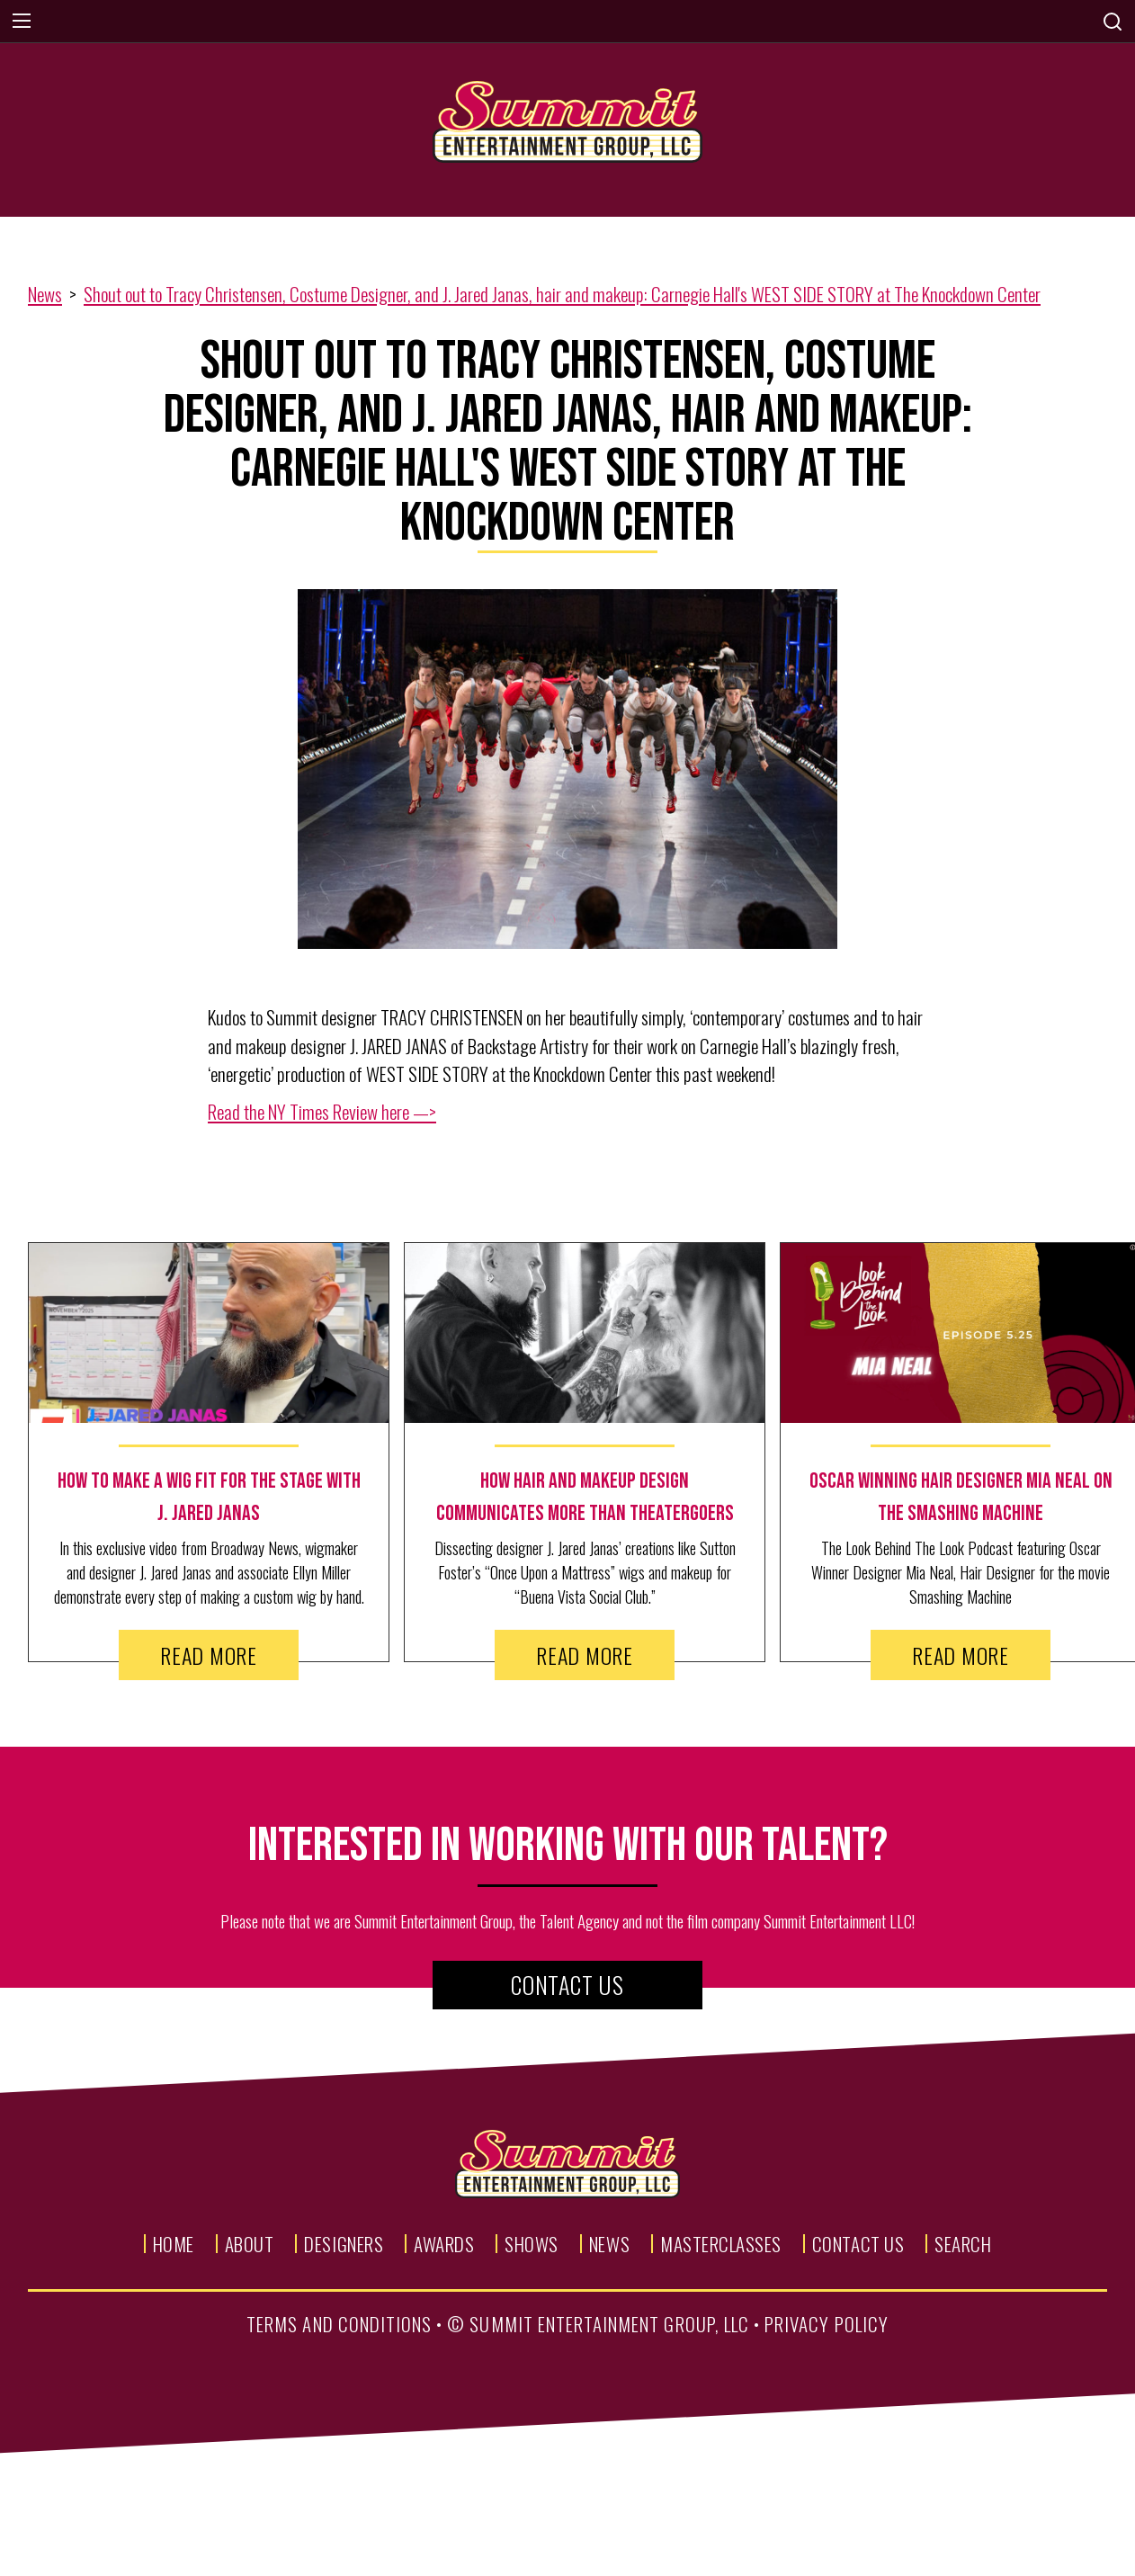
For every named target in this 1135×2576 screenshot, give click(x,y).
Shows (532, 2243)
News (45, 294)
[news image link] (209, 1333)
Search (962, 2243)
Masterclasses (721, 2243)
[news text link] (208, 1497)
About (249, 2243)
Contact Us (567, 1984)
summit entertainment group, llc (609, 2324)
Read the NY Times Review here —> (322, 1111)
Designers (343, 2243)
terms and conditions (339, 2324)
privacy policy (826, 2324)
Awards (444, 2243)
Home (173, 2243)
